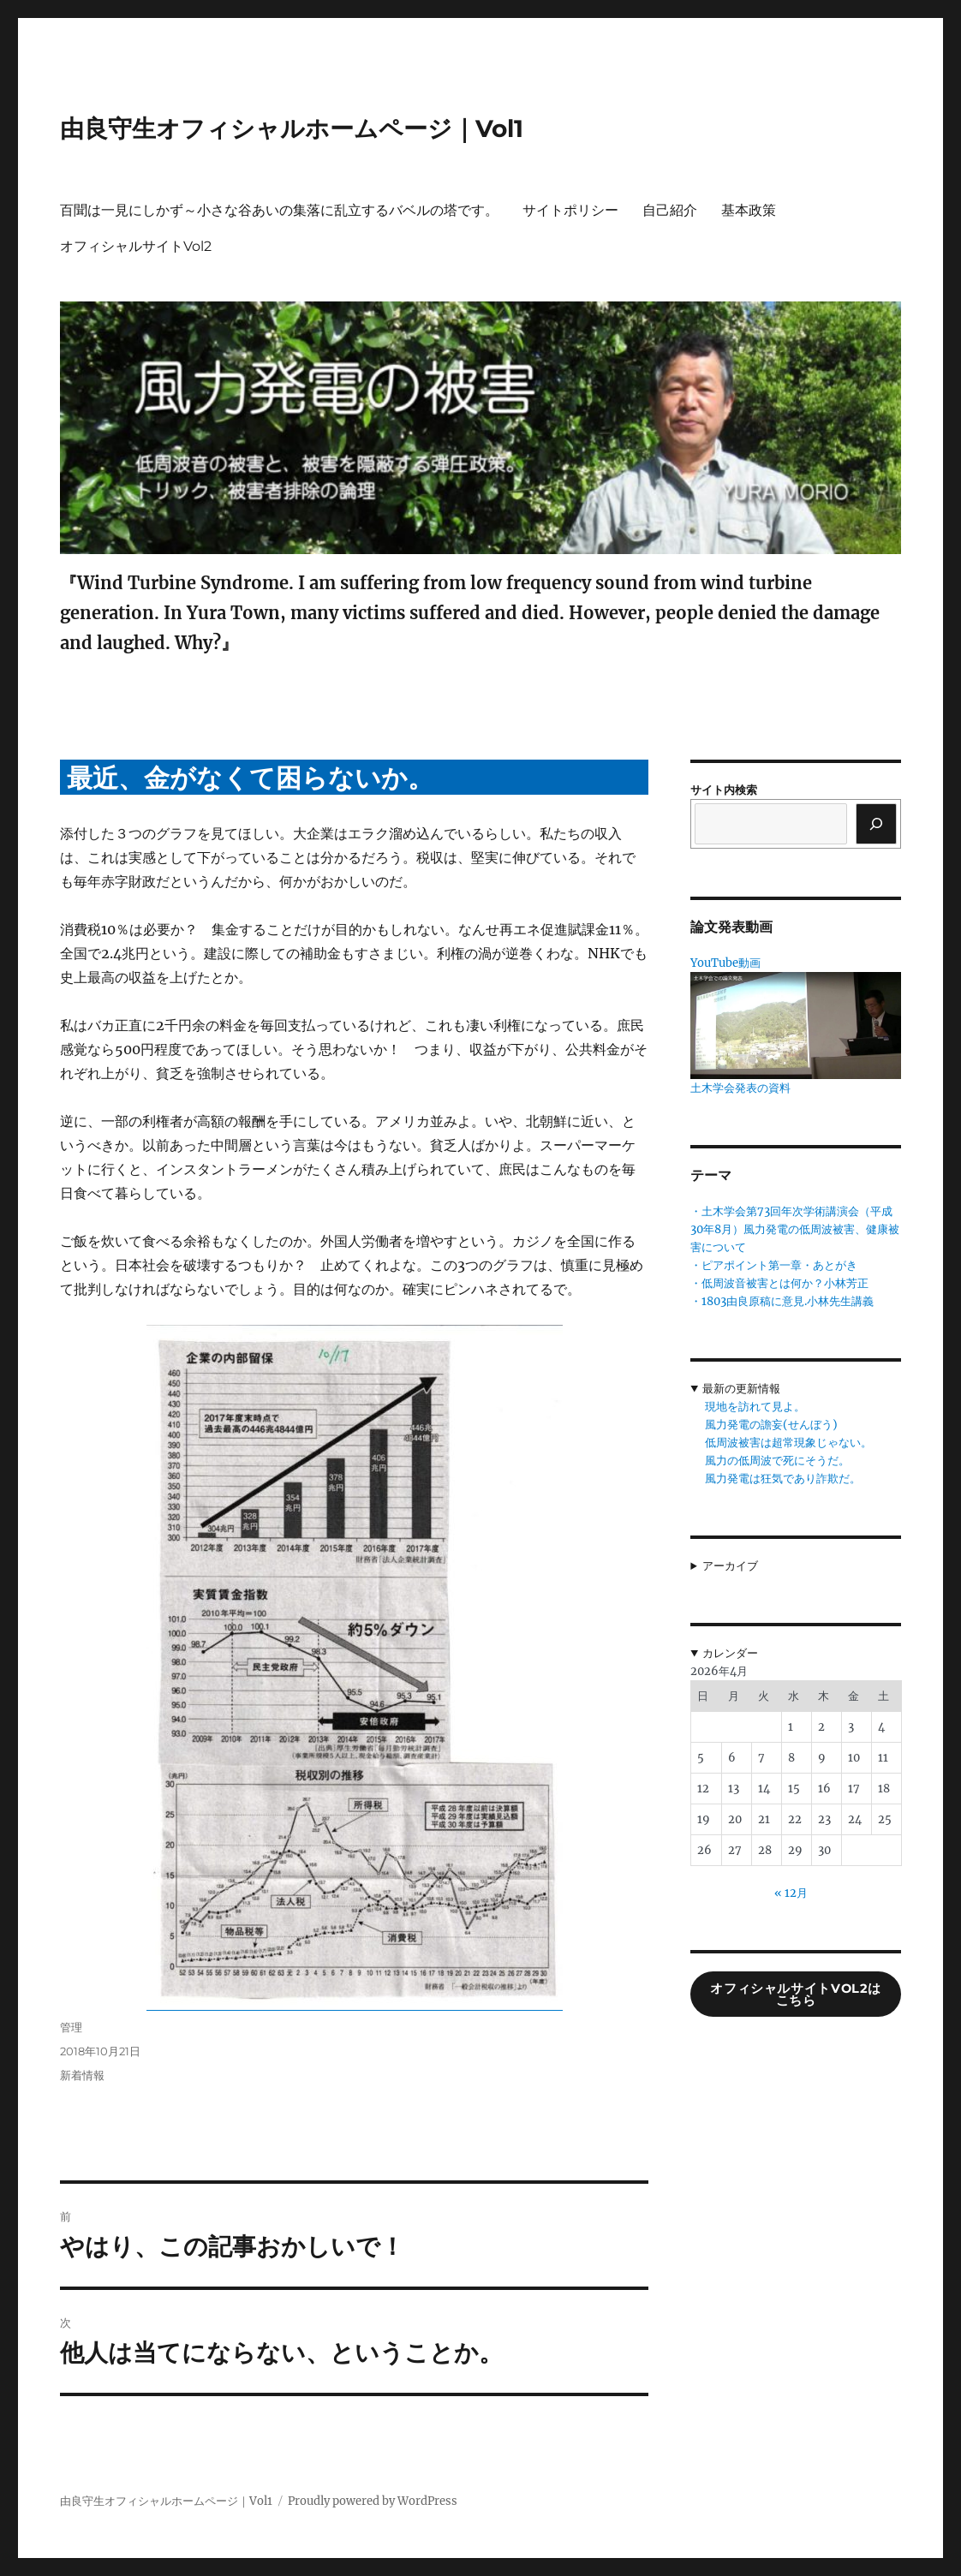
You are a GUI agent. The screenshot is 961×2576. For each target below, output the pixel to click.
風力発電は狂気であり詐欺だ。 (783, 1478)
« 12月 (791, 1893)
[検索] (876, 823)
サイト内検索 (723, 790)
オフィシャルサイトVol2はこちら (795, 1995)
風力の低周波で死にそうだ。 (777, 1460)
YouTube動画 (725, 963)
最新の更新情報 (741, 1388)
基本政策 (748, 210)
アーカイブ (730, 1566)
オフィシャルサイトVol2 (136, 246)
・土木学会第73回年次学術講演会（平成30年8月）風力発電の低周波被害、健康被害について (794, 1229)
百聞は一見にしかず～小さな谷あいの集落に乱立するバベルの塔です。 (279, 210)
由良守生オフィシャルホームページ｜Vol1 (291, 128)
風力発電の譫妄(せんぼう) (771, 1424)
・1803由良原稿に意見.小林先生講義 (782, 1301)
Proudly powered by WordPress (372, 2501)
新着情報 (82, 2075)
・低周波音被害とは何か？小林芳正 (779, 1283)
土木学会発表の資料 (740, 1088)
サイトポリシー (570, 210)
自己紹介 (669, 210)
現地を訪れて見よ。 (755, 1406)
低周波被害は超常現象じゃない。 (788, 1442)
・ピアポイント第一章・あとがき (773, 1265)
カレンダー (730, 1653)
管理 (71, 2027)
